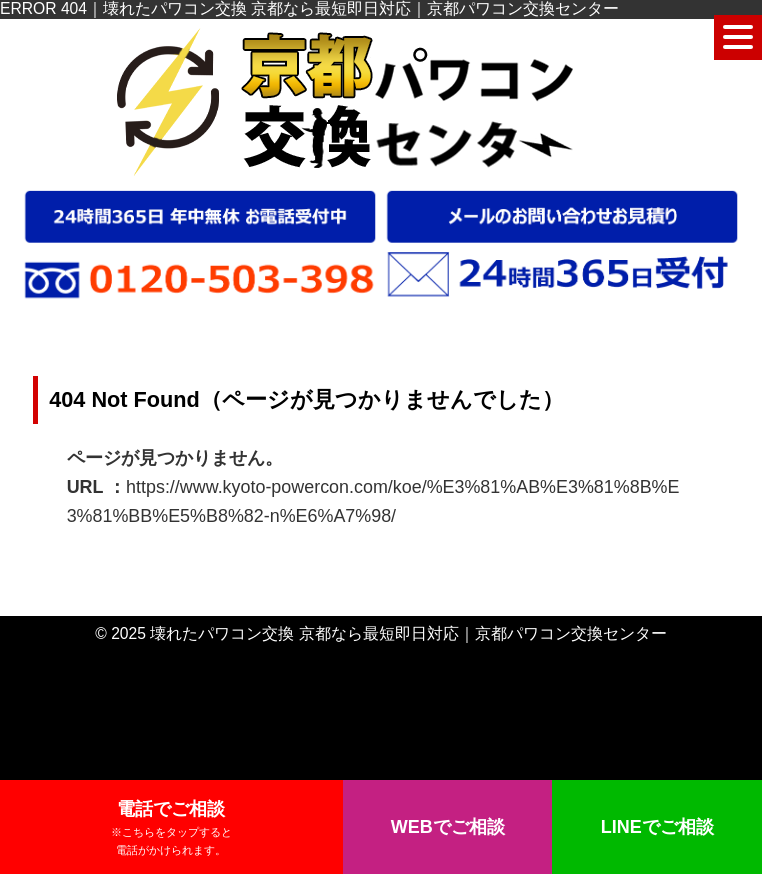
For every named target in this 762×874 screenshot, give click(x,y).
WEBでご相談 (448, 827)
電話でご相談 (171, 828)
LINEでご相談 (657, 827)
